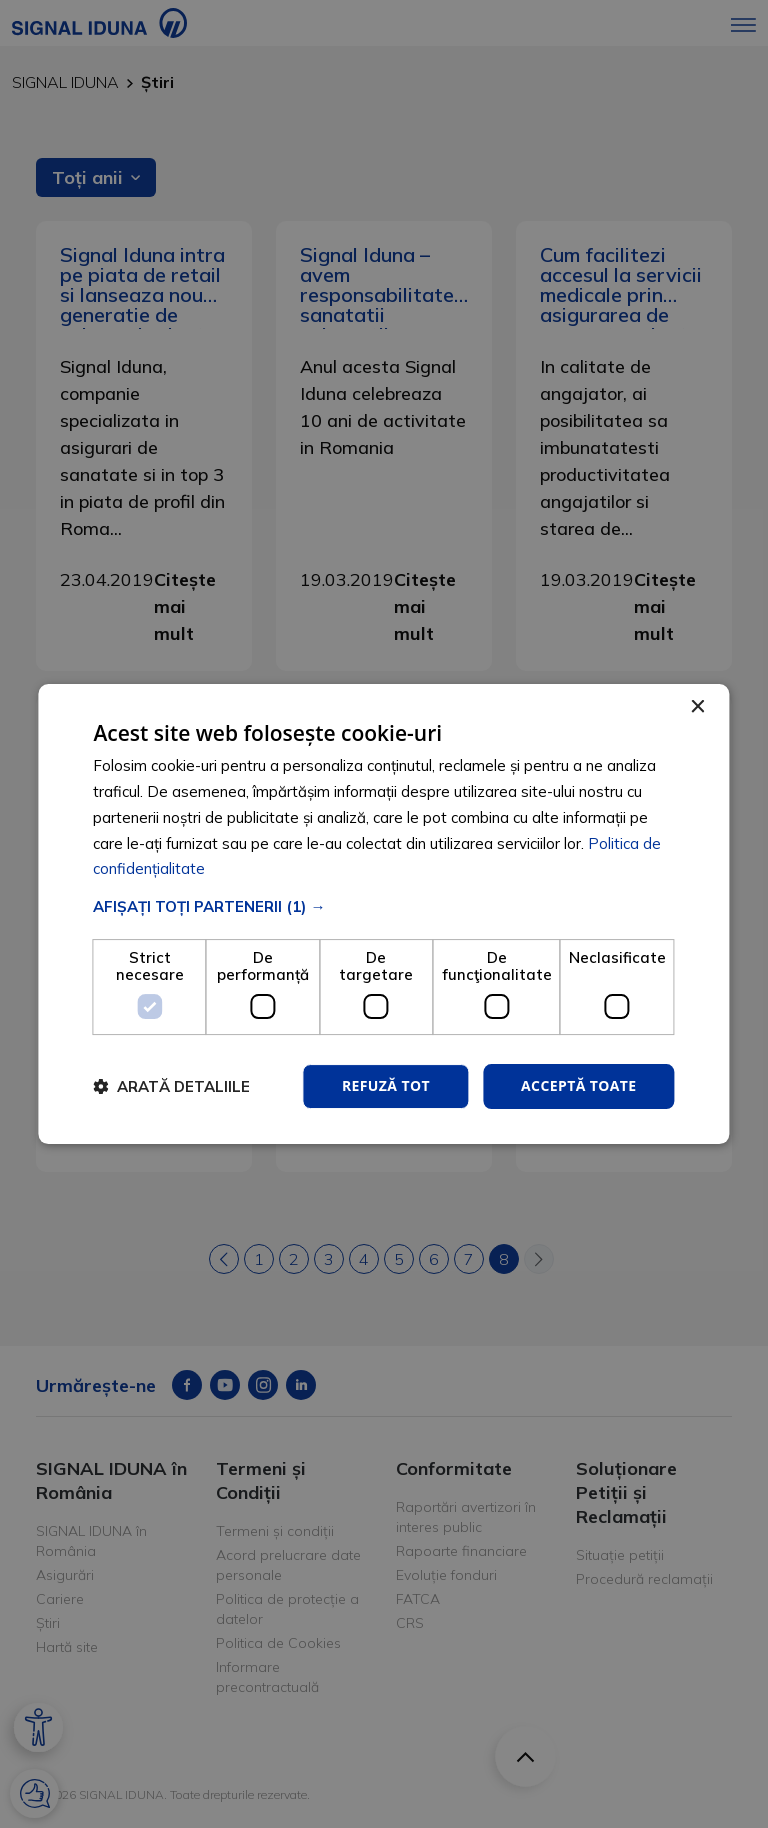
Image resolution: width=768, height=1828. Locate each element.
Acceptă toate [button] (579, 1085)
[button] (383, 906)
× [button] (697, 707)
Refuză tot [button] (386, 1085)
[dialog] (383, 914)
